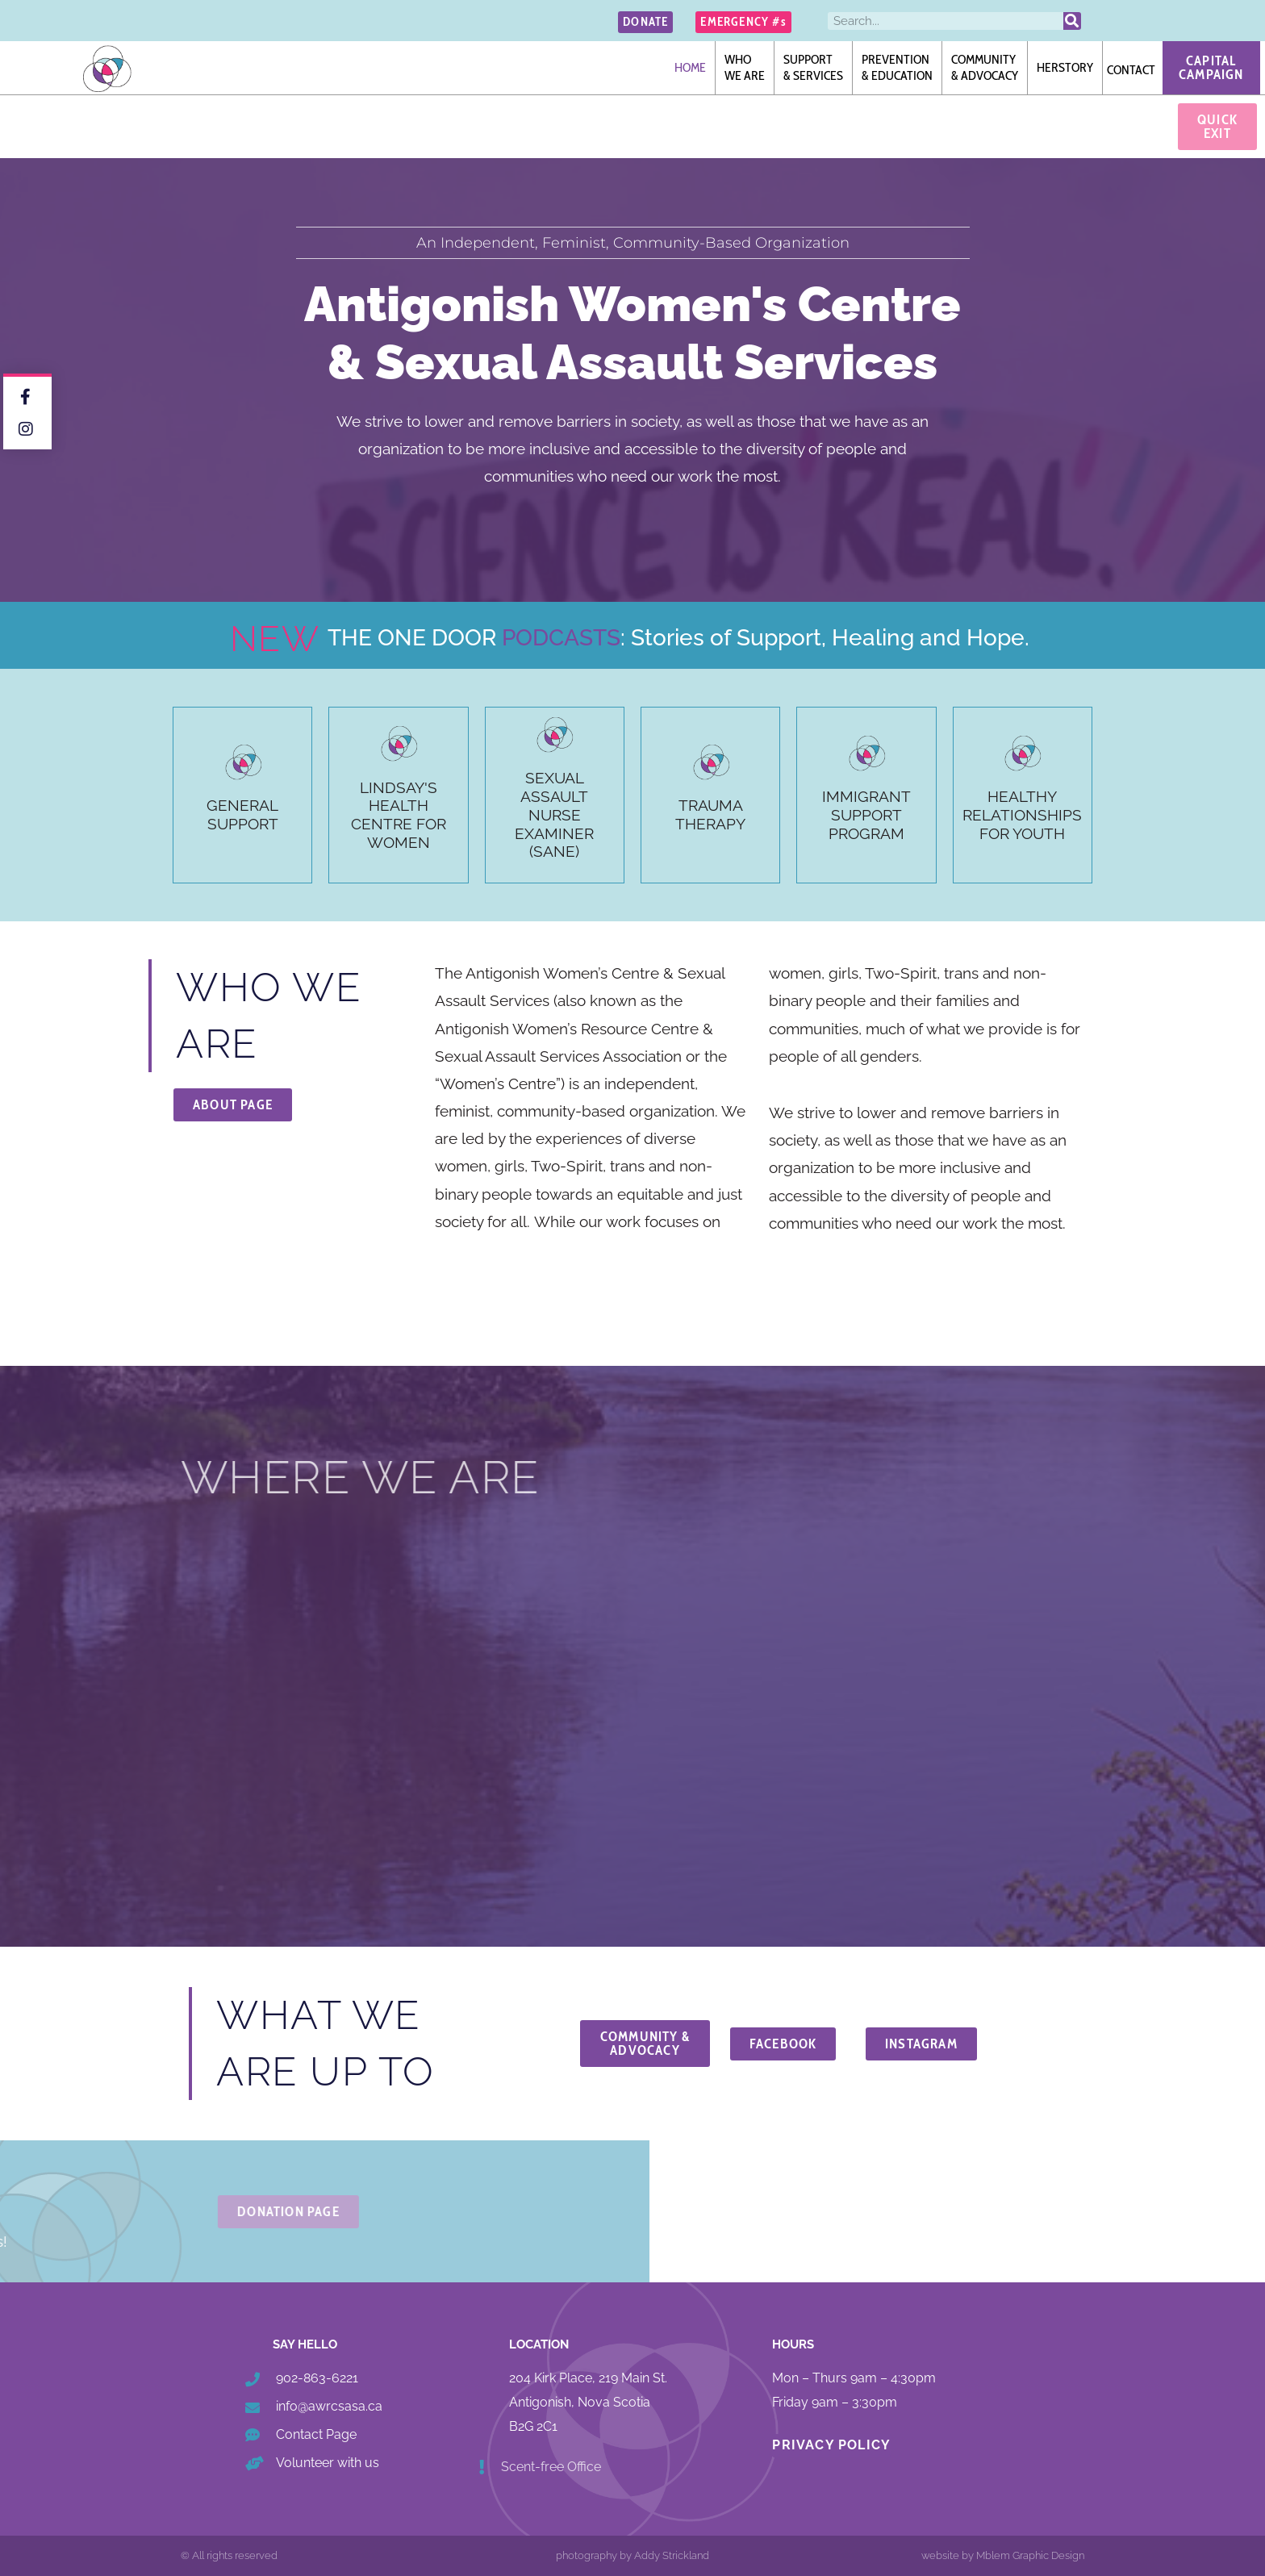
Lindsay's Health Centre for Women (398, 815)
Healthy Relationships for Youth (1022, 814)
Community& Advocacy (984, 67)
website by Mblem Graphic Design (1002, 2555)
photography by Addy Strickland (632, 2555)
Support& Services (813, 67)
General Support (242, 814)
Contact (1131, 69)
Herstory (1065, 67)
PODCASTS (561, 637)
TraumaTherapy (710, 814)
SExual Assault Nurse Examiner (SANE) (554, 814)
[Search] (1072, 21)
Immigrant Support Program (866, 814)
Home (690, 67)
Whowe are (744, 67)
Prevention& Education (897, 67)
